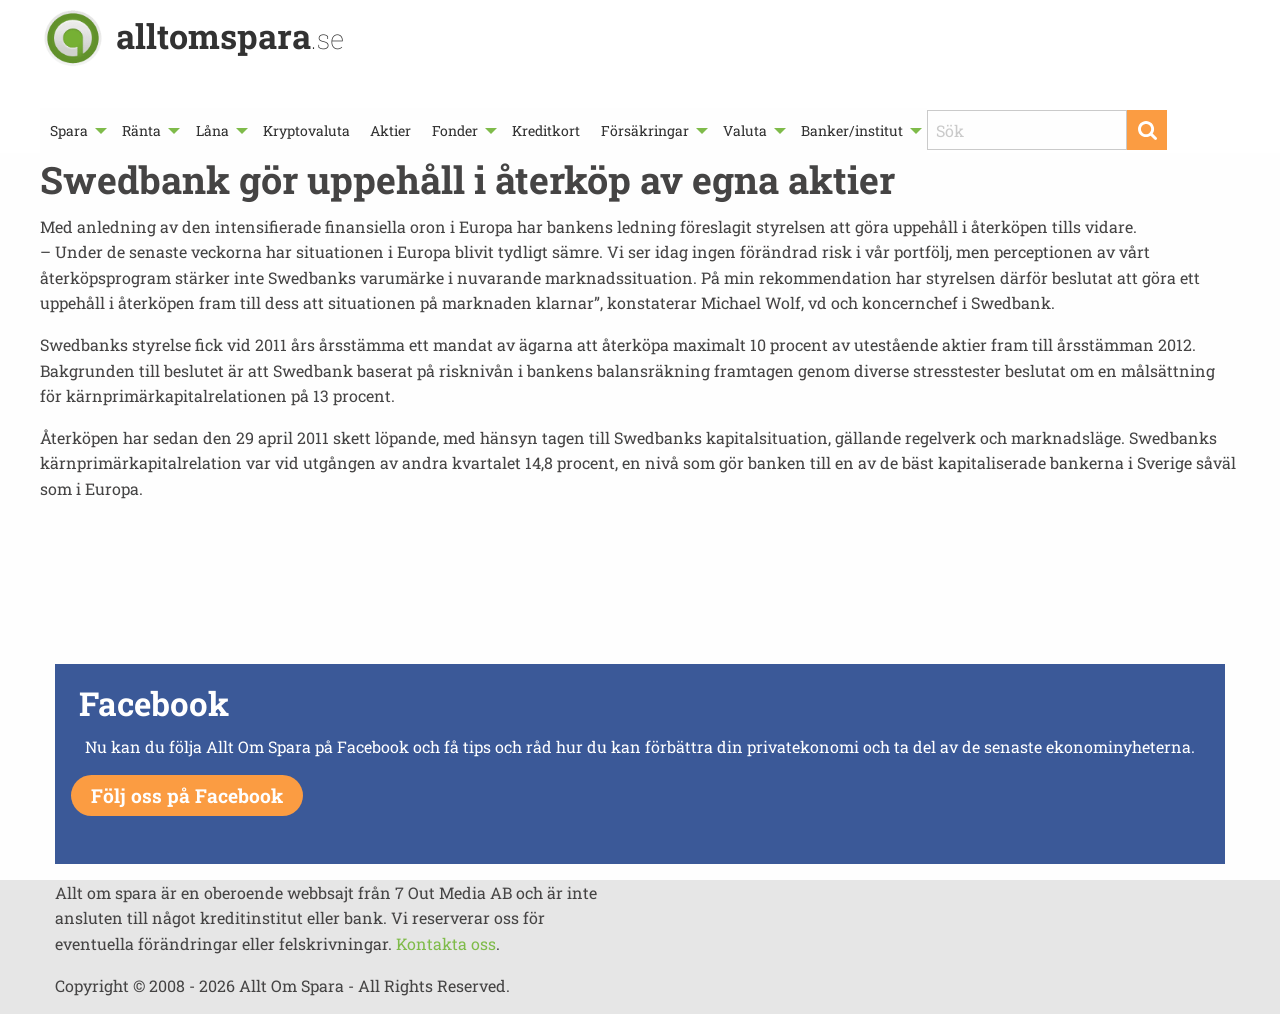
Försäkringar (645, 130)
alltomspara (230, 35)
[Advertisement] (640, 588)
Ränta (141, 130)
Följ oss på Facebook (187, 795)
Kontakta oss (446, 943)
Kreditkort (546, 130)
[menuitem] (76, 130)
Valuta (745, 130)
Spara (69, 130)
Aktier (390, 130)
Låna (212, 130)
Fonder (455, 130)
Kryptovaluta (306, 130)
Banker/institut (852, 130)
